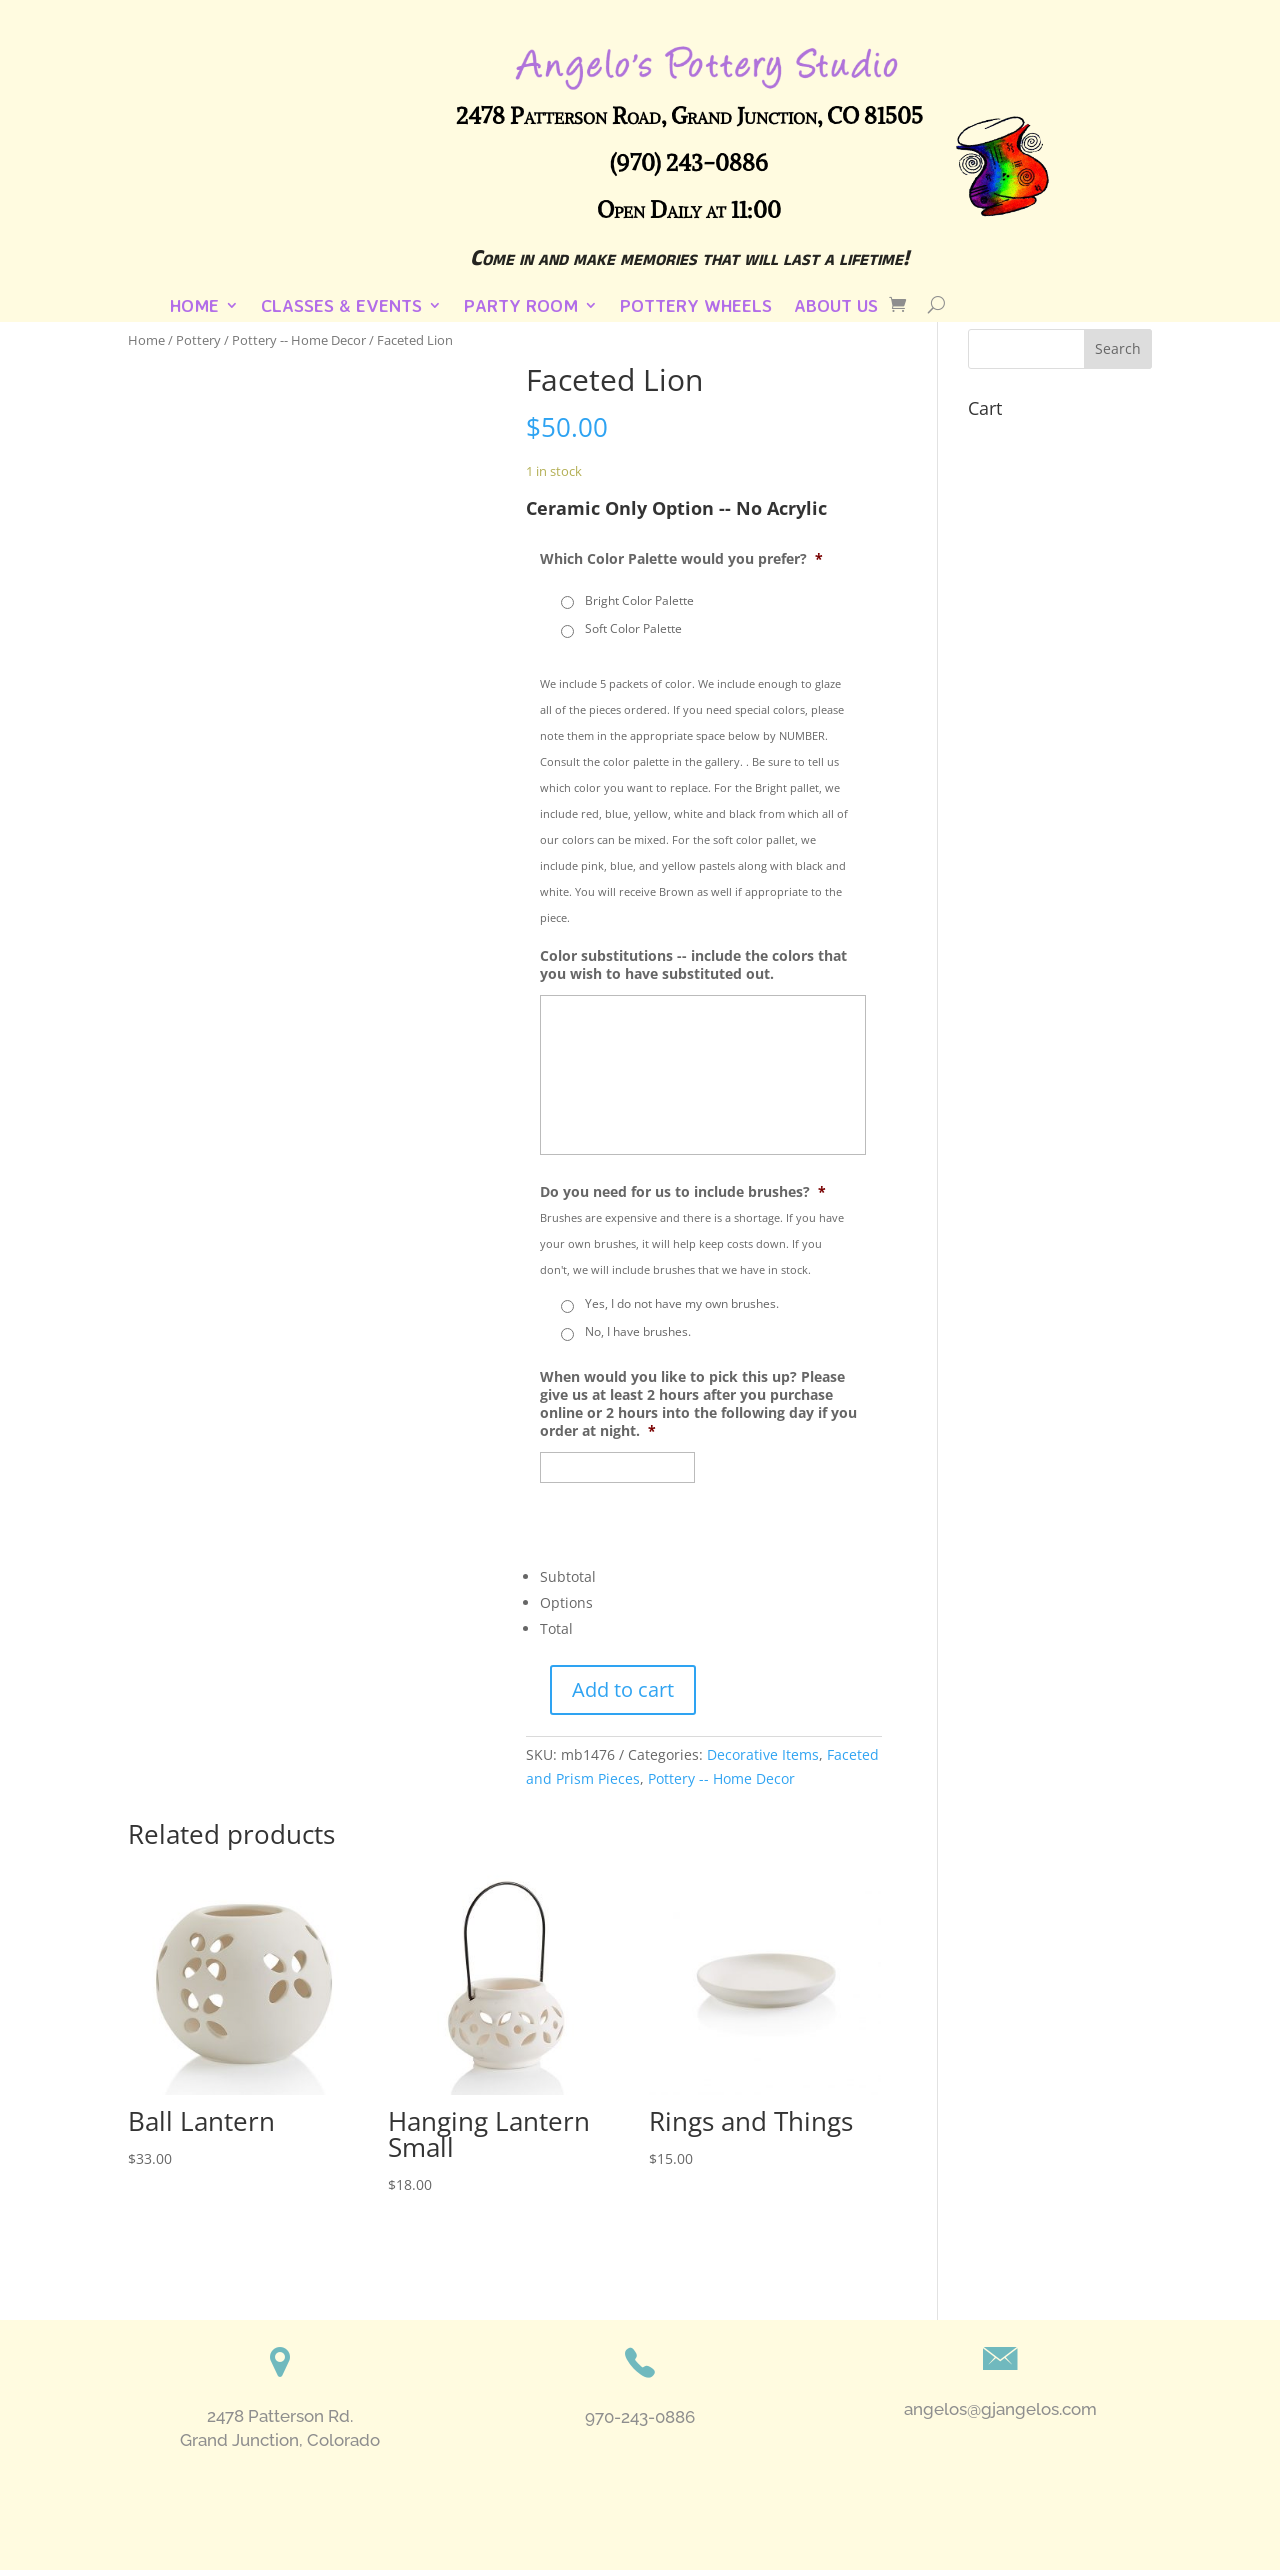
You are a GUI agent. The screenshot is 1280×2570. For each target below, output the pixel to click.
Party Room (521, 307)
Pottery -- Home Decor (299, 340)
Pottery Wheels (696, 307)
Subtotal (568, 1576)
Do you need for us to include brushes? (683, 1192)
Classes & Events (341, 307)
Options (566, 1602)
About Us (836, 307)
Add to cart (623, 1689)
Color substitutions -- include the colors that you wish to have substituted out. (693, 965)
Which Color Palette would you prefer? (681, 559)
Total (556, 1628)
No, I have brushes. (638, 1331)
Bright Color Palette (639, 600)
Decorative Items (763, 1754)
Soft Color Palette (633, 628)
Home (194, 307)
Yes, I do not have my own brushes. (682, 1303)
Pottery (198, 340)
